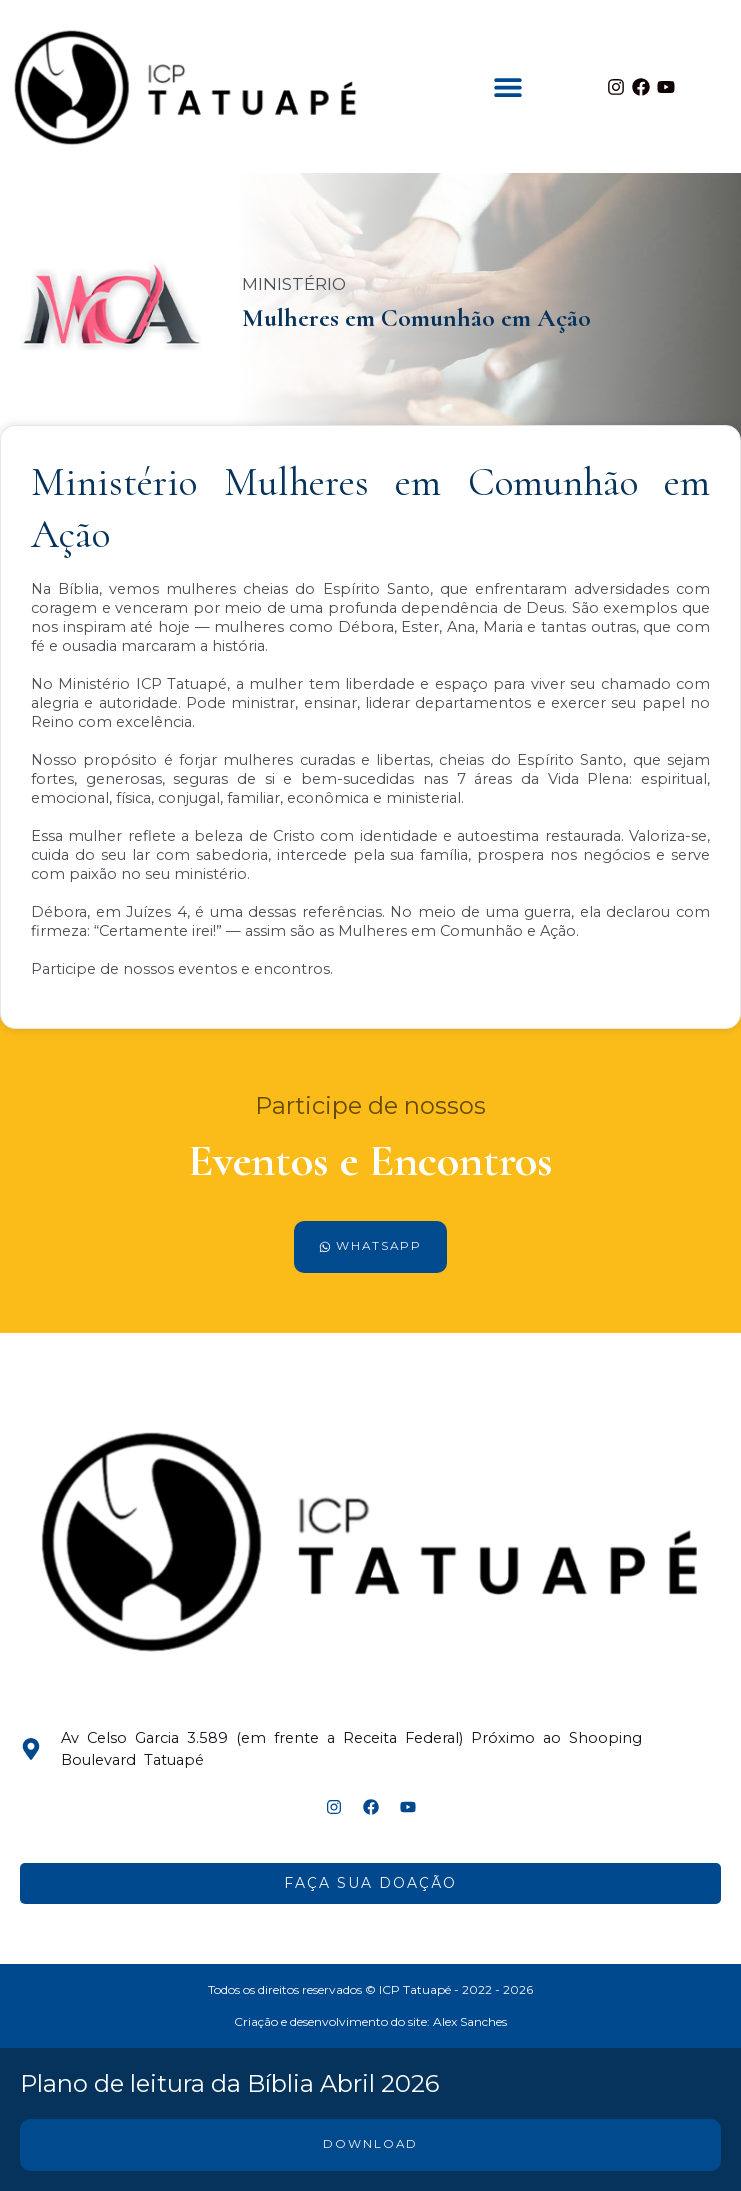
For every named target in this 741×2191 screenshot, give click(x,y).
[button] (508, 86)
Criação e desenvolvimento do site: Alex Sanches (370, 2021)
